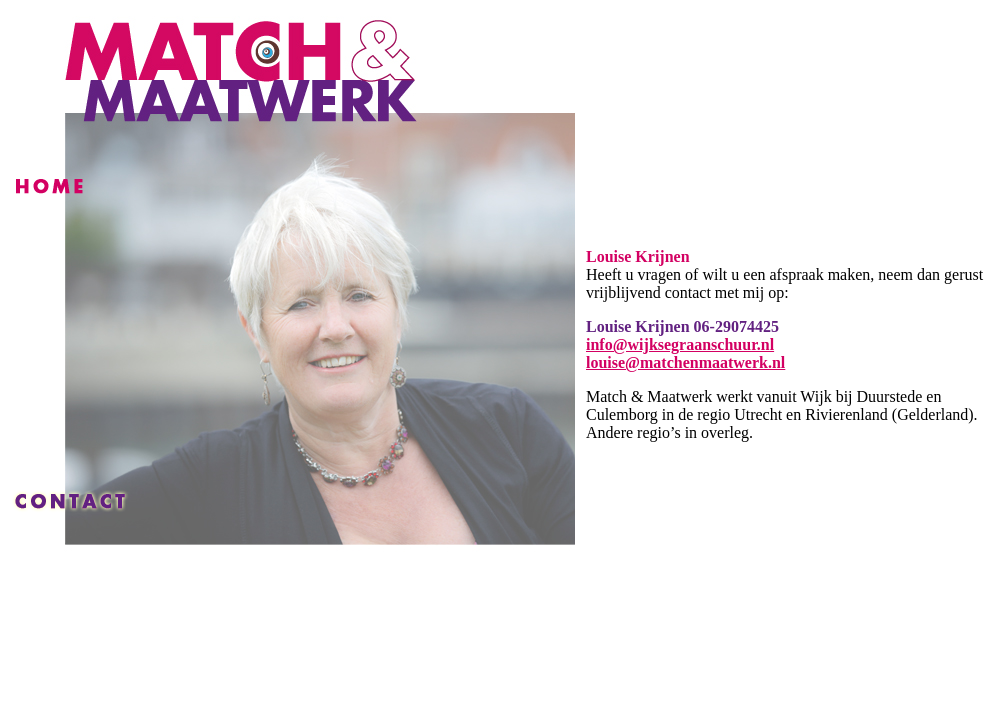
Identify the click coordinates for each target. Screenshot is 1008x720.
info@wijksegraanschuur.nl (680, 344)
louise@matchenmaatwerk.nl (685, 362)
